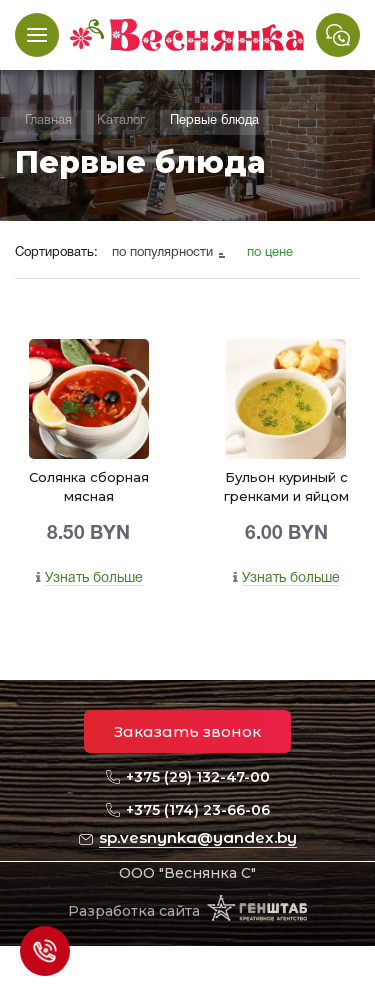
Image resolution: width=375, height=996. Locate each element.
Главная (48, 121)
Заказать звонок (187, 731)
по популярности (164, 253)
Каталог (121, 121)
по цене (270, 253)
